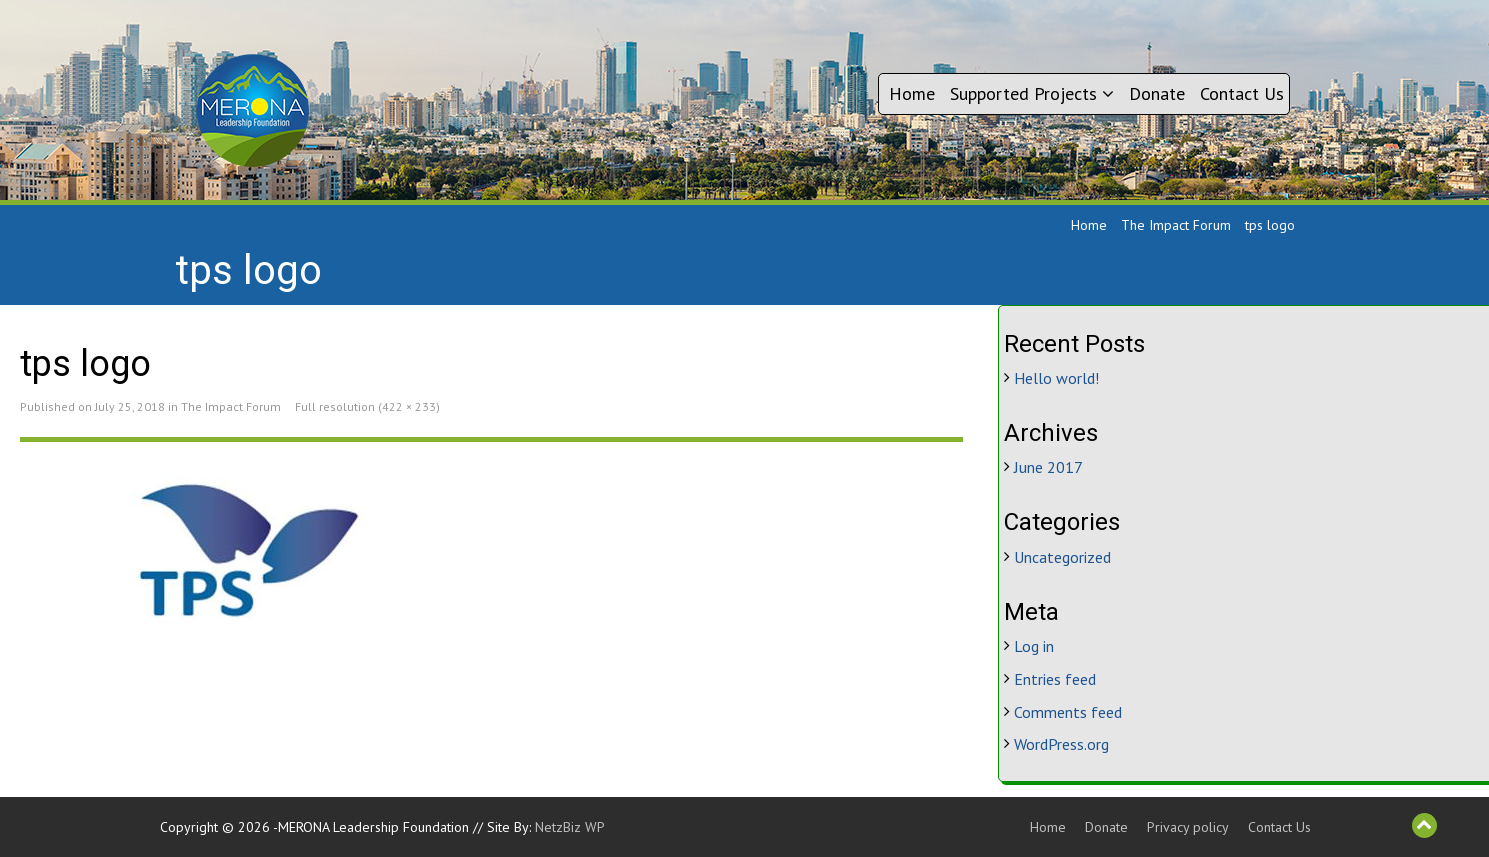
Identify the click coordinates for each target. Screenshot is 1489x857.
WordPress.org (1061, 744)
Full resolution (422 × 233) (367, 406)
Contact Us (1242, 93)
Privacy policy (1188, 827)
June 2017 (1048, 467)
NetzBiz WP (570, 827)
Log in (1034, 646)
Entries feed (1055, 679)
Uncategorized (1062, 557)
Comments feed (1068, 712)
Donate (1157, 93)
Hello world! (1056, 378)
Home (912, 93)
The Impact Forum (1176, 225)
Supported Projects (1032, 93)
